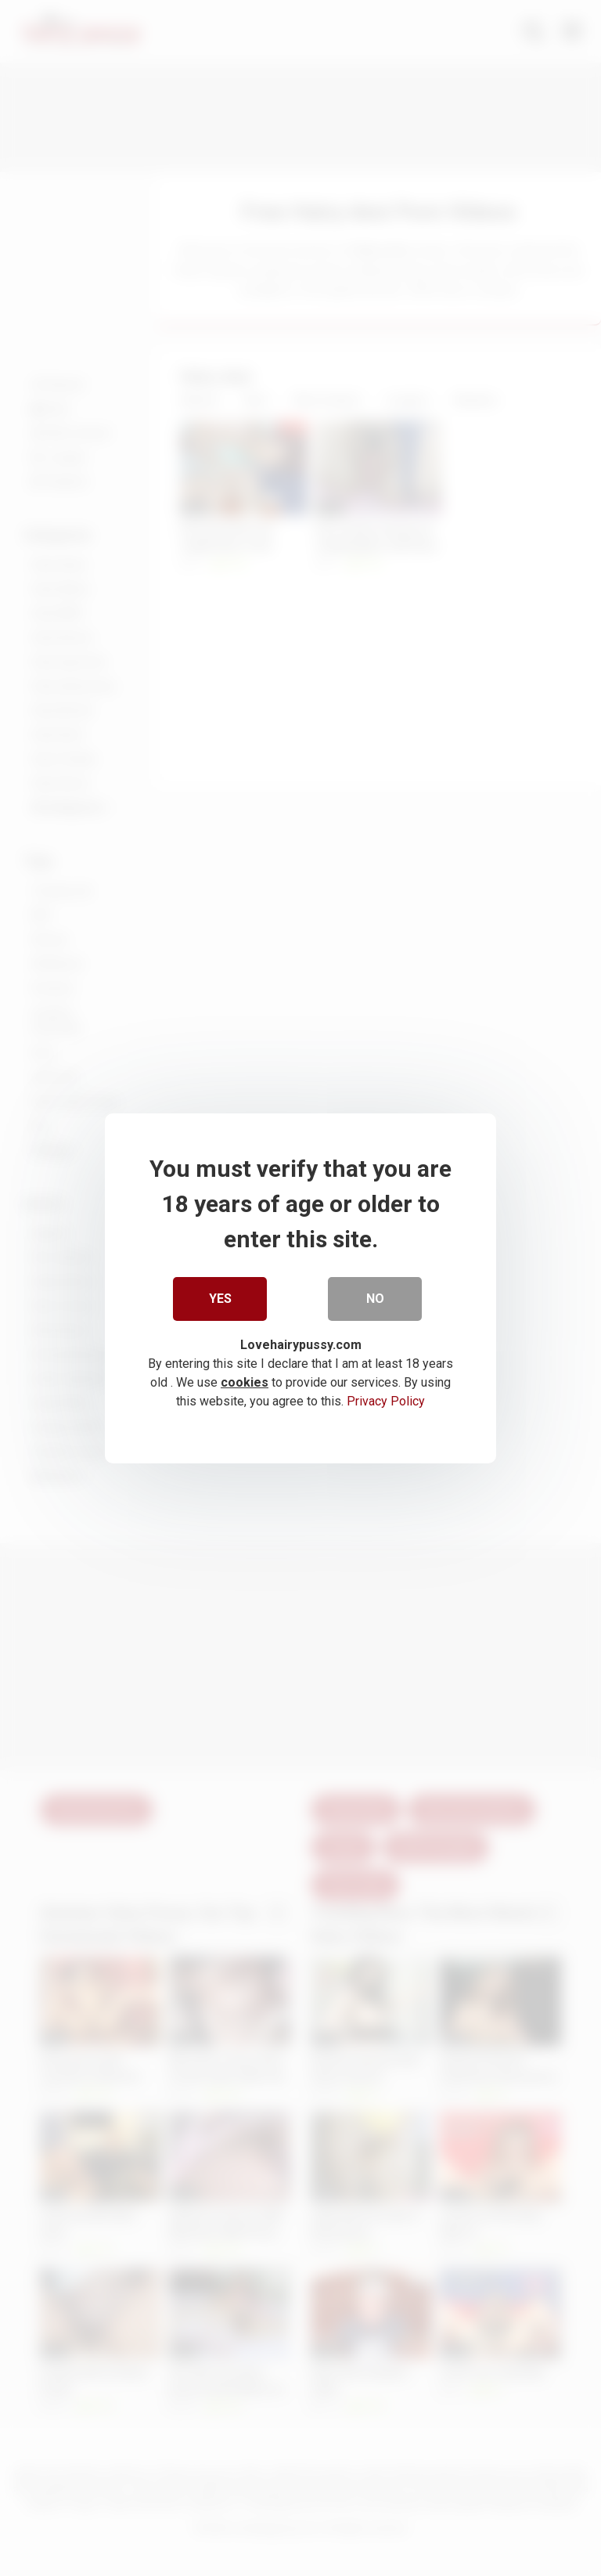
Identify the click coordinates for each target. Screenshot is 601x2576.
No (375, 1297)
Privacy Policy (386, 1400)
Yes (220, 1297)
